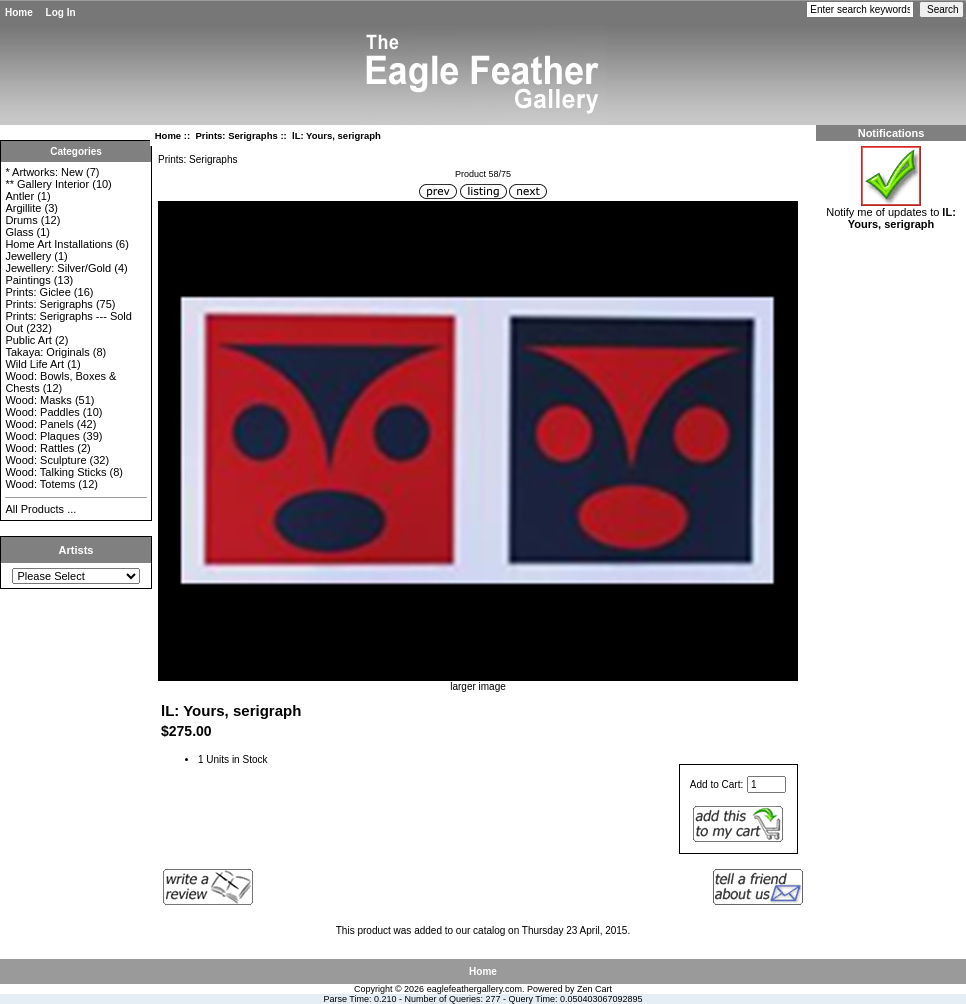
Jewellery (28, 256)
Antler (19, 196)
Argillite (23, 208)
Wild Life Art (34, 364)
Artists (76, 550)
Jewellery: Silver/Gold (58, 268)
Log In (61, 12)
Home (19, 12)
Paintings (27, 280)
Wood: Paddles (42, 412)
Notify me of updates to (891, 213)
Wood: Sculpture (45, 460)
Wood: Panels (39, 424)
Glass (19, 232)
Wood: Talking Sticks (55, 472)
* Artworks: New (44, 172)
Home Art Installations (58, 244)
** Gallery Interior (47, 184)
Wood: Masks (38, 400)
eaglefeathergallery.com (474, 989)
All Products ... (40, 509)
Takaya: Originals (47, 352)
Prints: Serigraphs (236, 135)
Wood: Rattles (39, 448)
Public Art (28, 340)
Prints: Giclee (37, 292)
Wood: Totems (40, 484)
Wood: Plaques (42, 436)
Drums (21, 220)
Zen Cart (594, 989)
